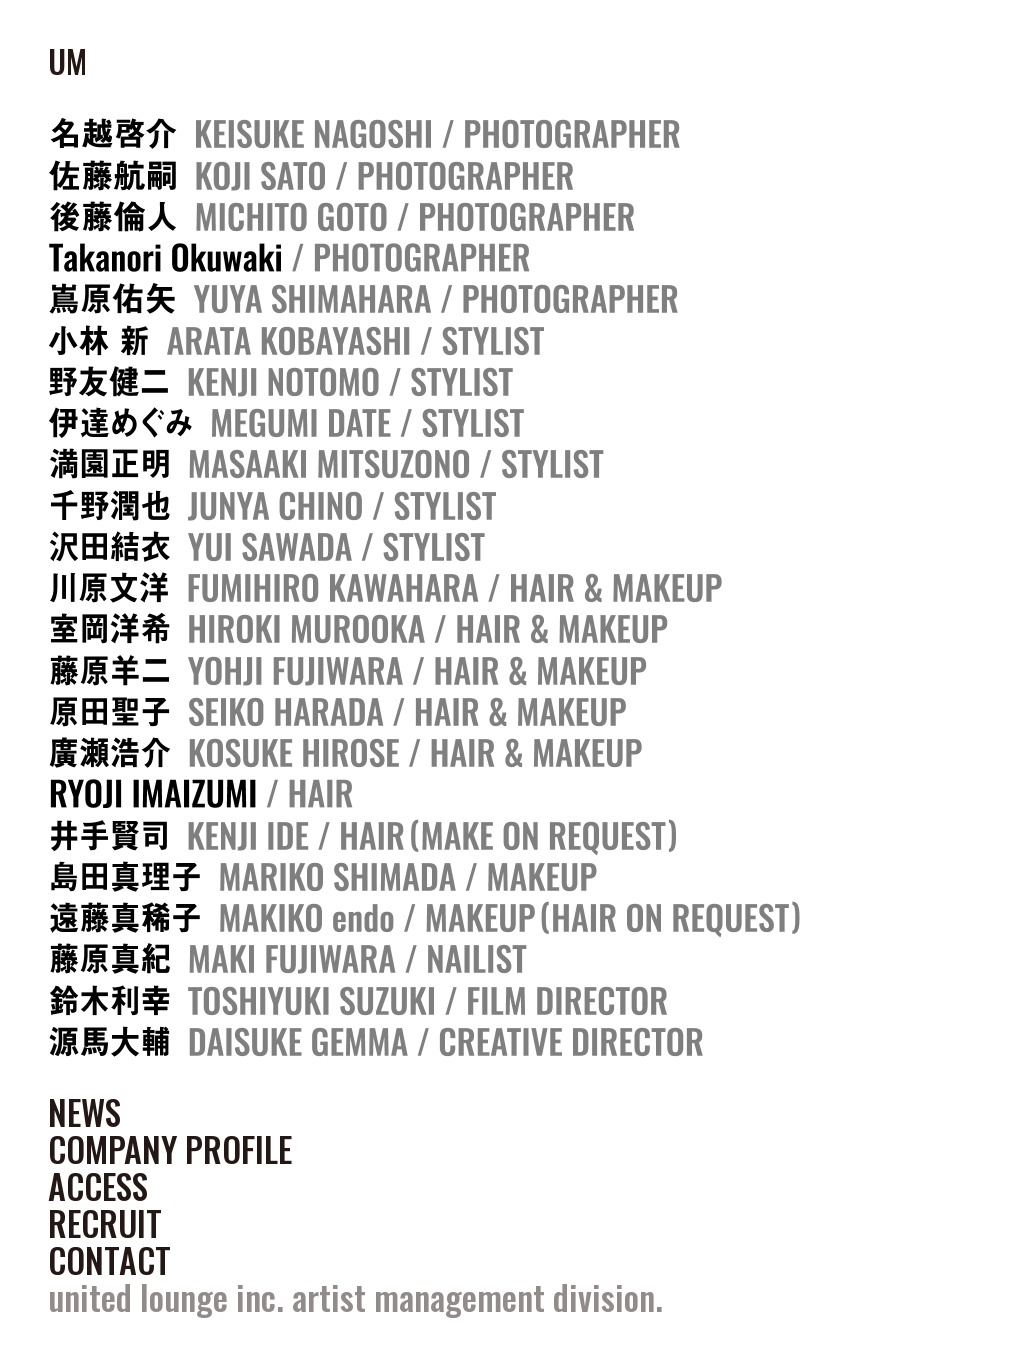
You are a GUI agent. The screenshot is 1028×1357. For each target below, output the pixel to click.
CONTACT (109, 1260)
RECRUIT (105, 1223)
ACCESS (98, 1186)
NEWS (84, 1112)
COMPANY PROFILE (170, 1149)
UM (67, 60)
